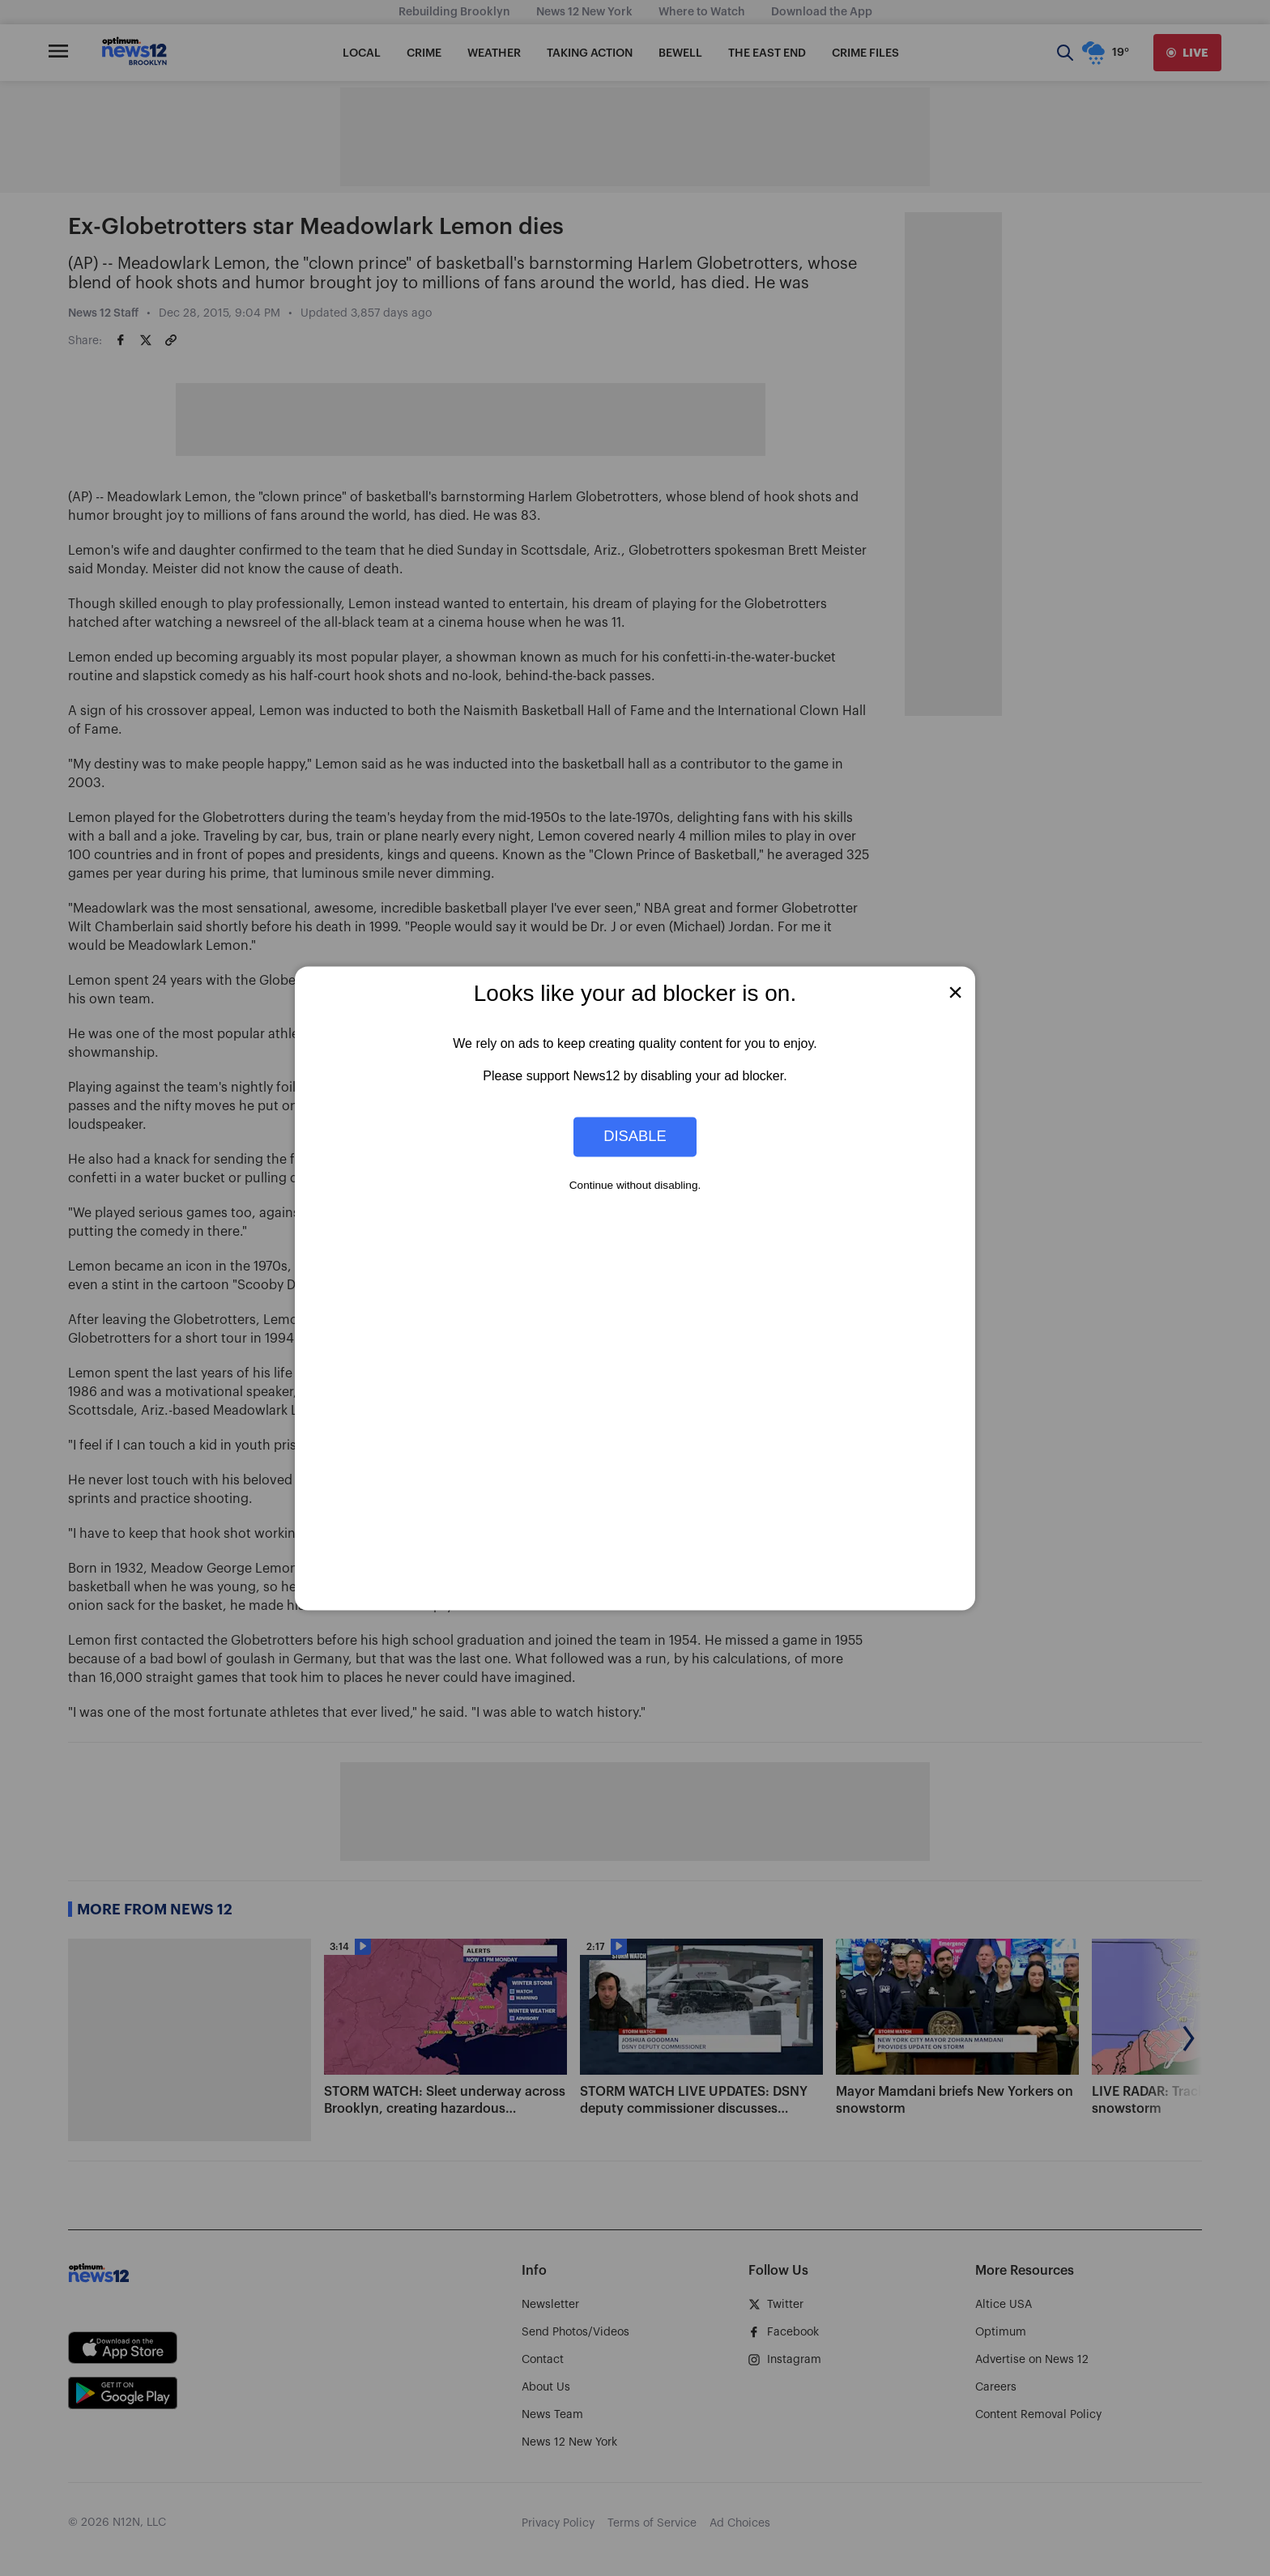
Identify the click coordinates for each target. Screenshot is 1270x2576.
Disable (635, 1136)
